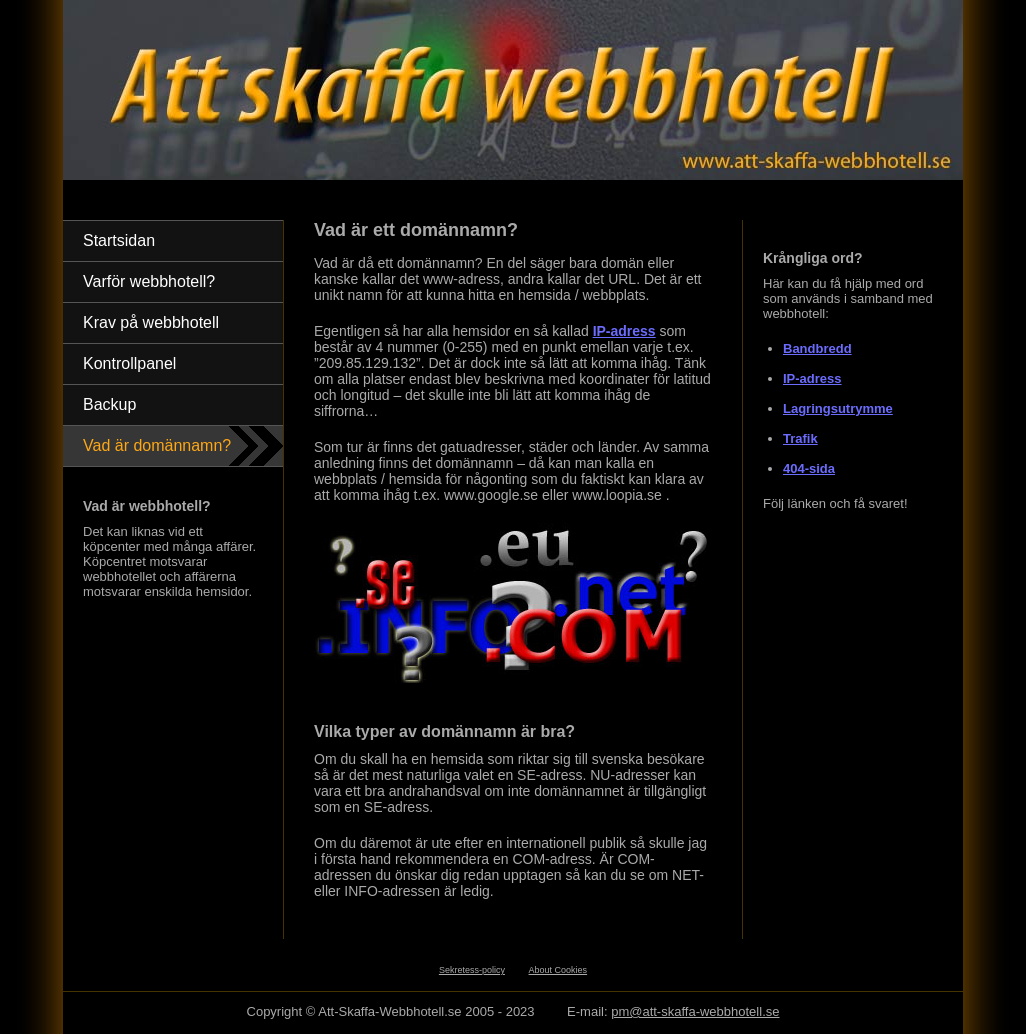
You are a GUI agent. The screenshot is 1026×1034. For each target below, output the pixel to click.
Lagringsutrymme (838, 408)
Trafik (800, 438)
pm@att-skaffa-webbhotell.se (695, 1011)
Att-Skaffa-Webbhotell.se (389, 1011)
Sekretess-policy (472, 970)
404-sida (809, 468)
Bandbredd (817, 348)
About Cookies (558, 970)
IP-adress (812, 378)
